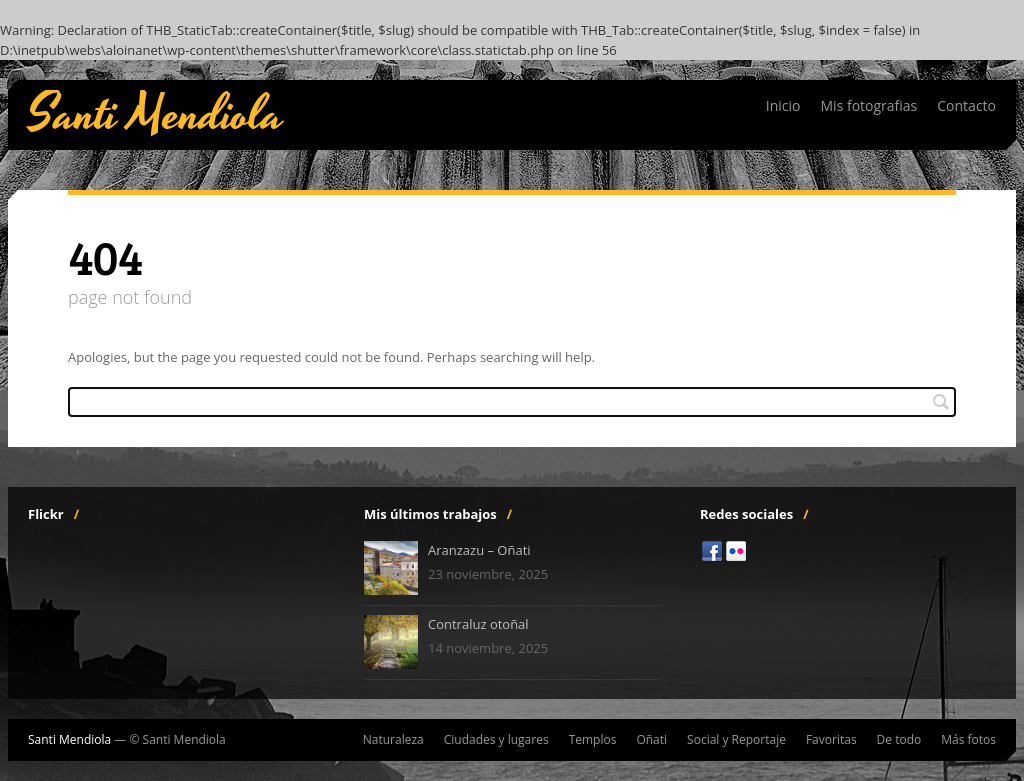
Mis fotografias (869, 105)
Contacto (966, 105)
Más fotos (968, 740)
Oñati (651, 740)
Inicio (783, 105)
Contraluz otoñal (478, 624)
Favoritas (831, 740)
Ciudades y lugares (496, 740)
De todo (899, 740)
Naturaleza (393, 740)
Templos (593, 740)
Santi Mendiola (156, 115)
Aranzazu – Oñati (479, 550)
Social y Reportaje (736, 740)
